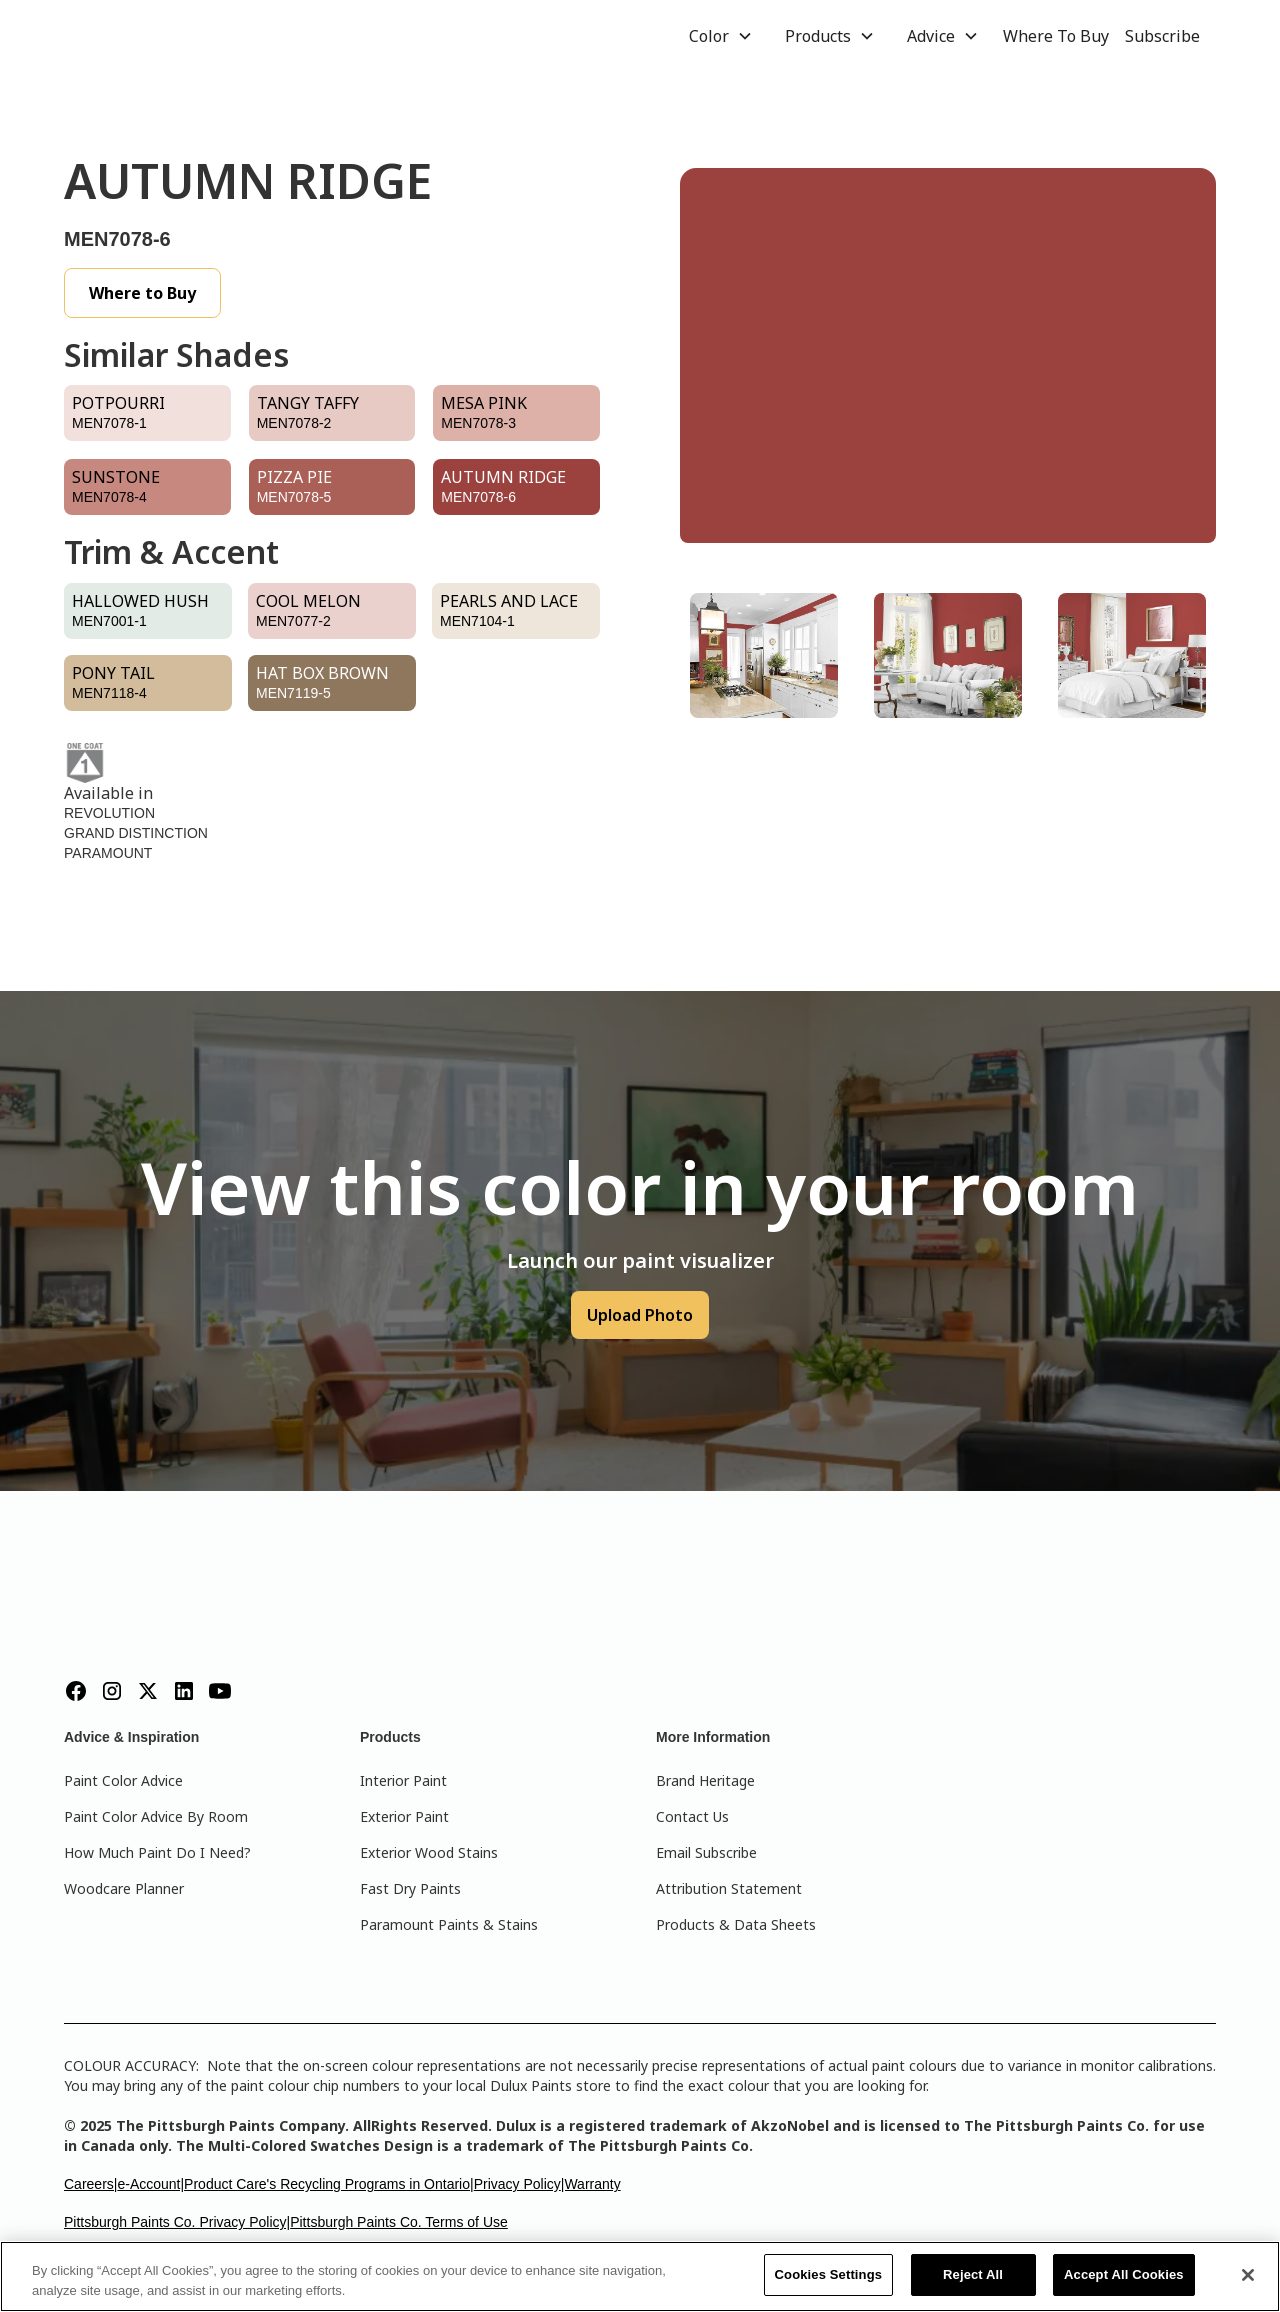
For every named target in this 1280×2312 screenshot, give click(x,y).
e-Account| (150, 2184)
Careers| (90, 2184)
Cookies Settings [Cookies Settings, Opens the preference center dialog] (829, 2274)
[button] (721, 36)
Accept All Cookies (1124, 2274)
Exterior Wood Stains (429, 1852)
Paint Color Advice (123, 1780)
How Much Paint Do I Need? (157, 1852)
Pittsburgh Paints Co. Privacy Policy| (177, 2222)
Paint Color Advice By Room (156, 1816)
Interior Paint (403, 1780)
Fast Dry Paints (410, 1888)
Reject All (973, 2274)
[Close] (1248, 2275)
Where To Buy (1056, 36)
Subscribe (1162, 36)
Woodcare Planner (124, 1888)
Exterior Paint (404, 1816)
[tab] (764, 655)
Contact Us (692, 1816)
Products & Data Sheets (736, 1924)
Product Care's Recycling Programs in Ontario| (329, 2184)
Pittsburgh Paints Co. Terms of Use (399, 2222)
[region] (640, 2276)
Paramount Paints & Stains (449, 1924)
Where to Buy (142, 293)
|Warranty (591, 2184)
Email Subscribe (706, 1852)
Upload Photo (640, 1315)
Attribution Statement (729, 1888)
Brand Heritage (705, 1780)
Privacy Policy (517, 2184)
